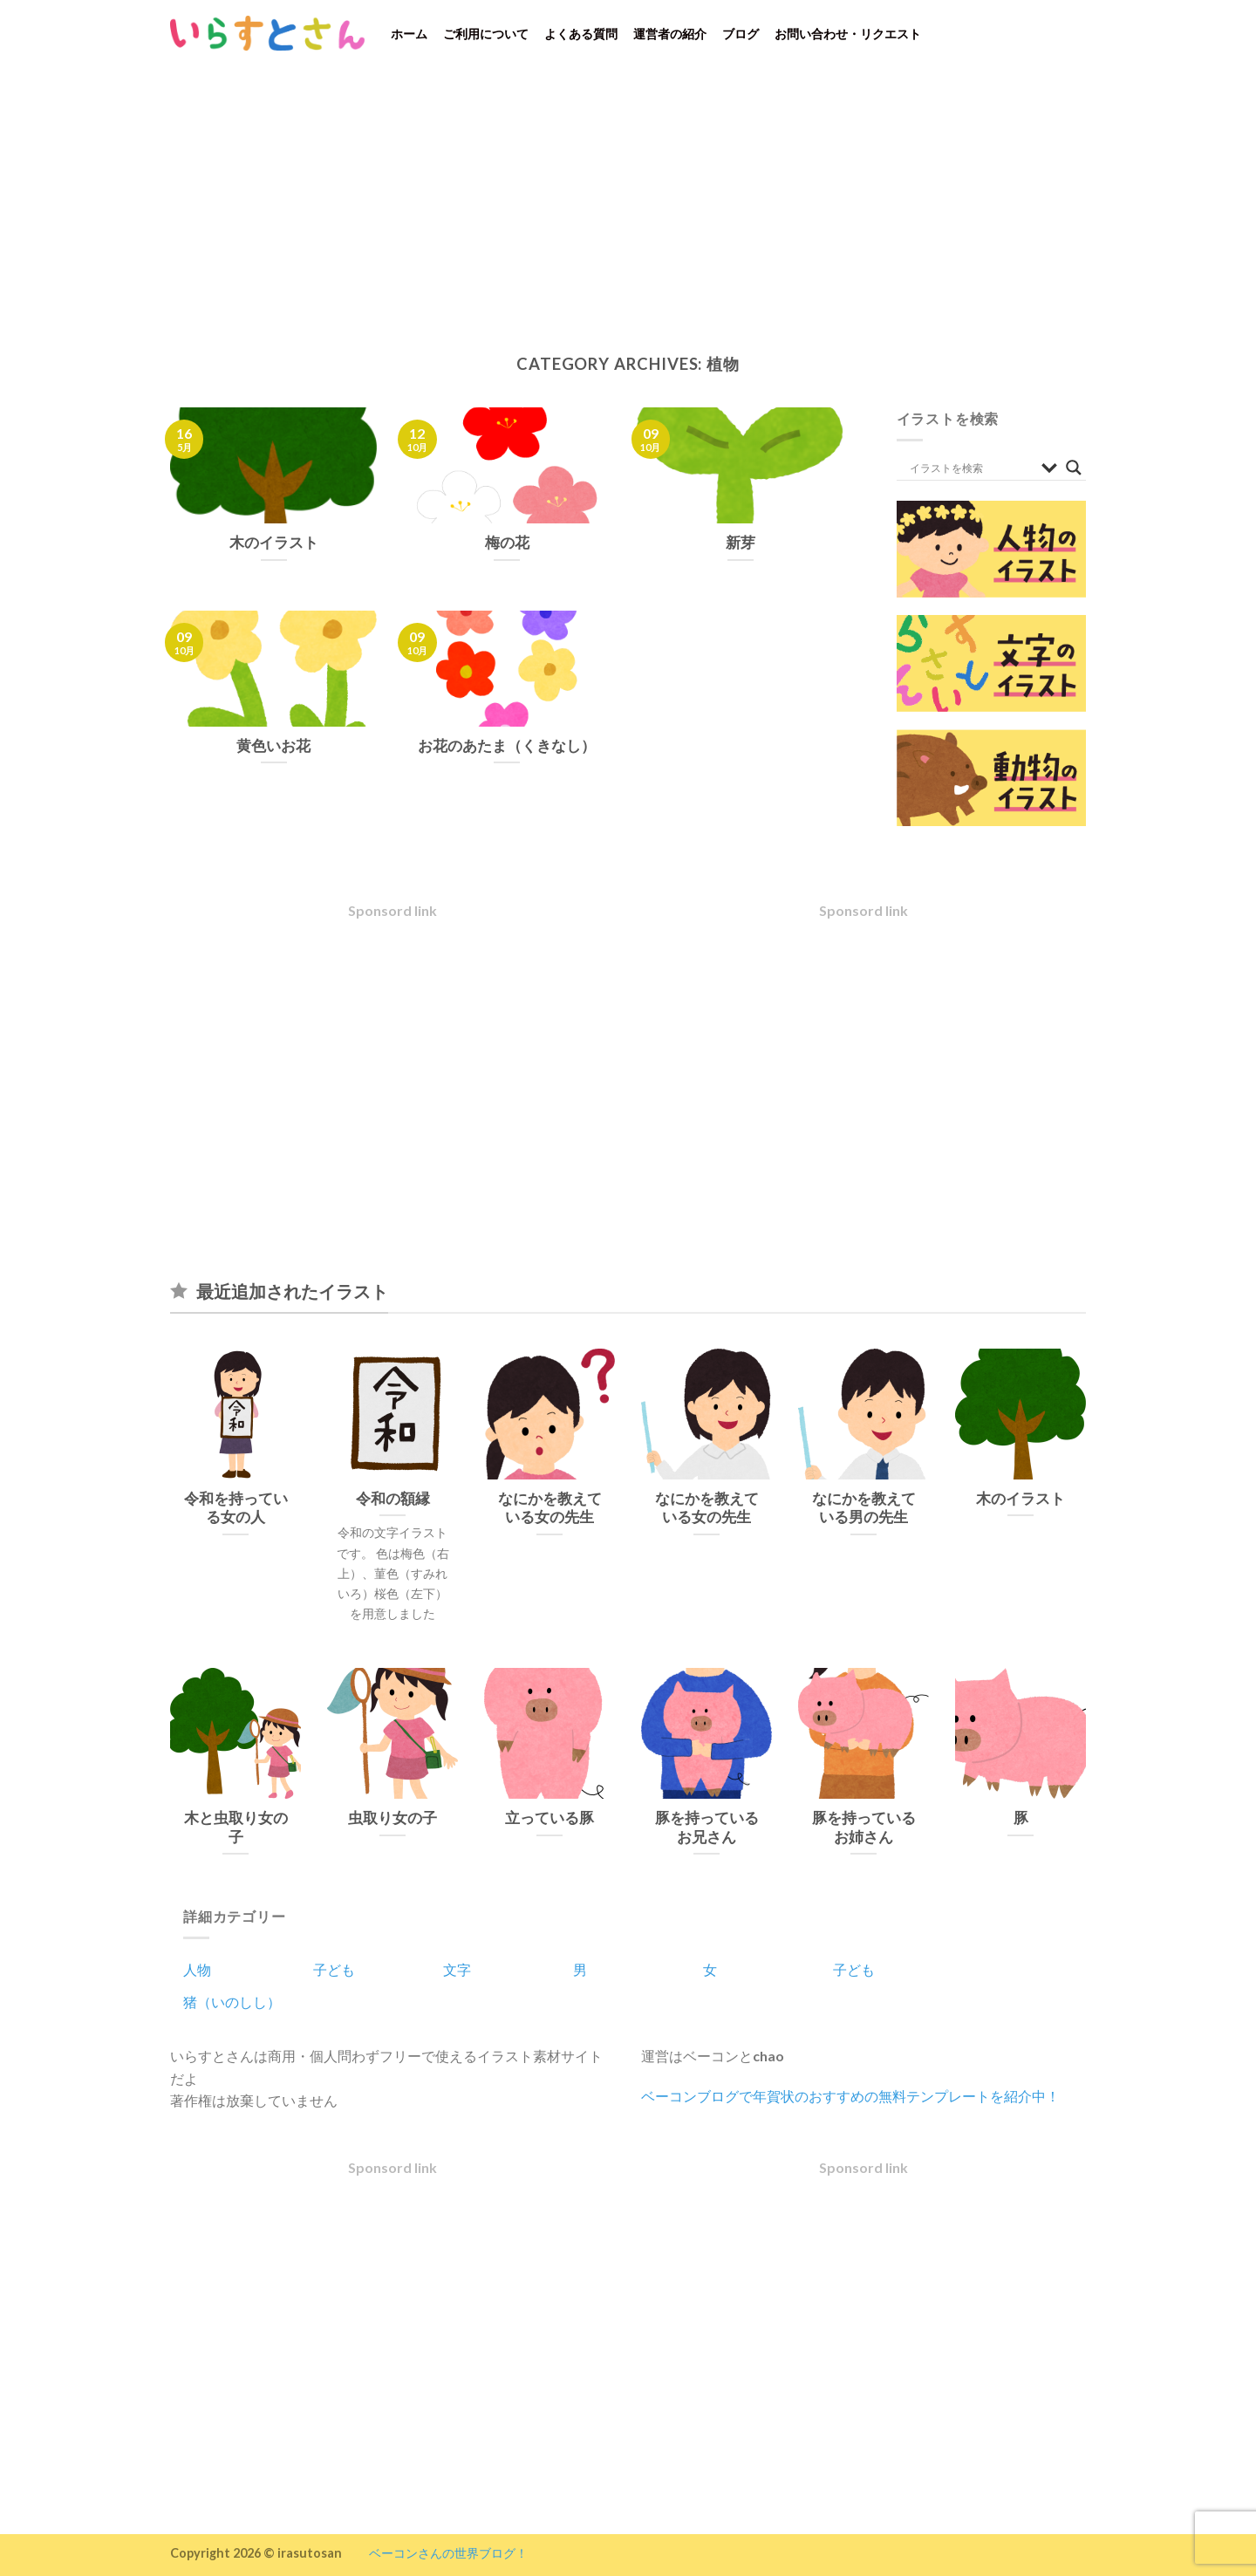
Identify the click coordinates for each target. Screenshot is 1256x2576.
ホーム (409, 33)
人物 (197, 1969)
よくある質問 (581, 33)
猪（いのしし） (232, 2001)
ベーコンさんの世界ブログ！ (448, 2552)
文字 (457, 1969)
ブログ (740, 33)
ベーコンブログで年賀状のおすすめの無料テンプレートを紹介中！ (850, 2095)
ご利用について (486, 33)
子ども (334, 1969)
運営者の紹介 (669, 33)
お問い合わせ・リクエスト (848, 33)
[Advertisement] (628, 197)
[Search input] (972, 467)
